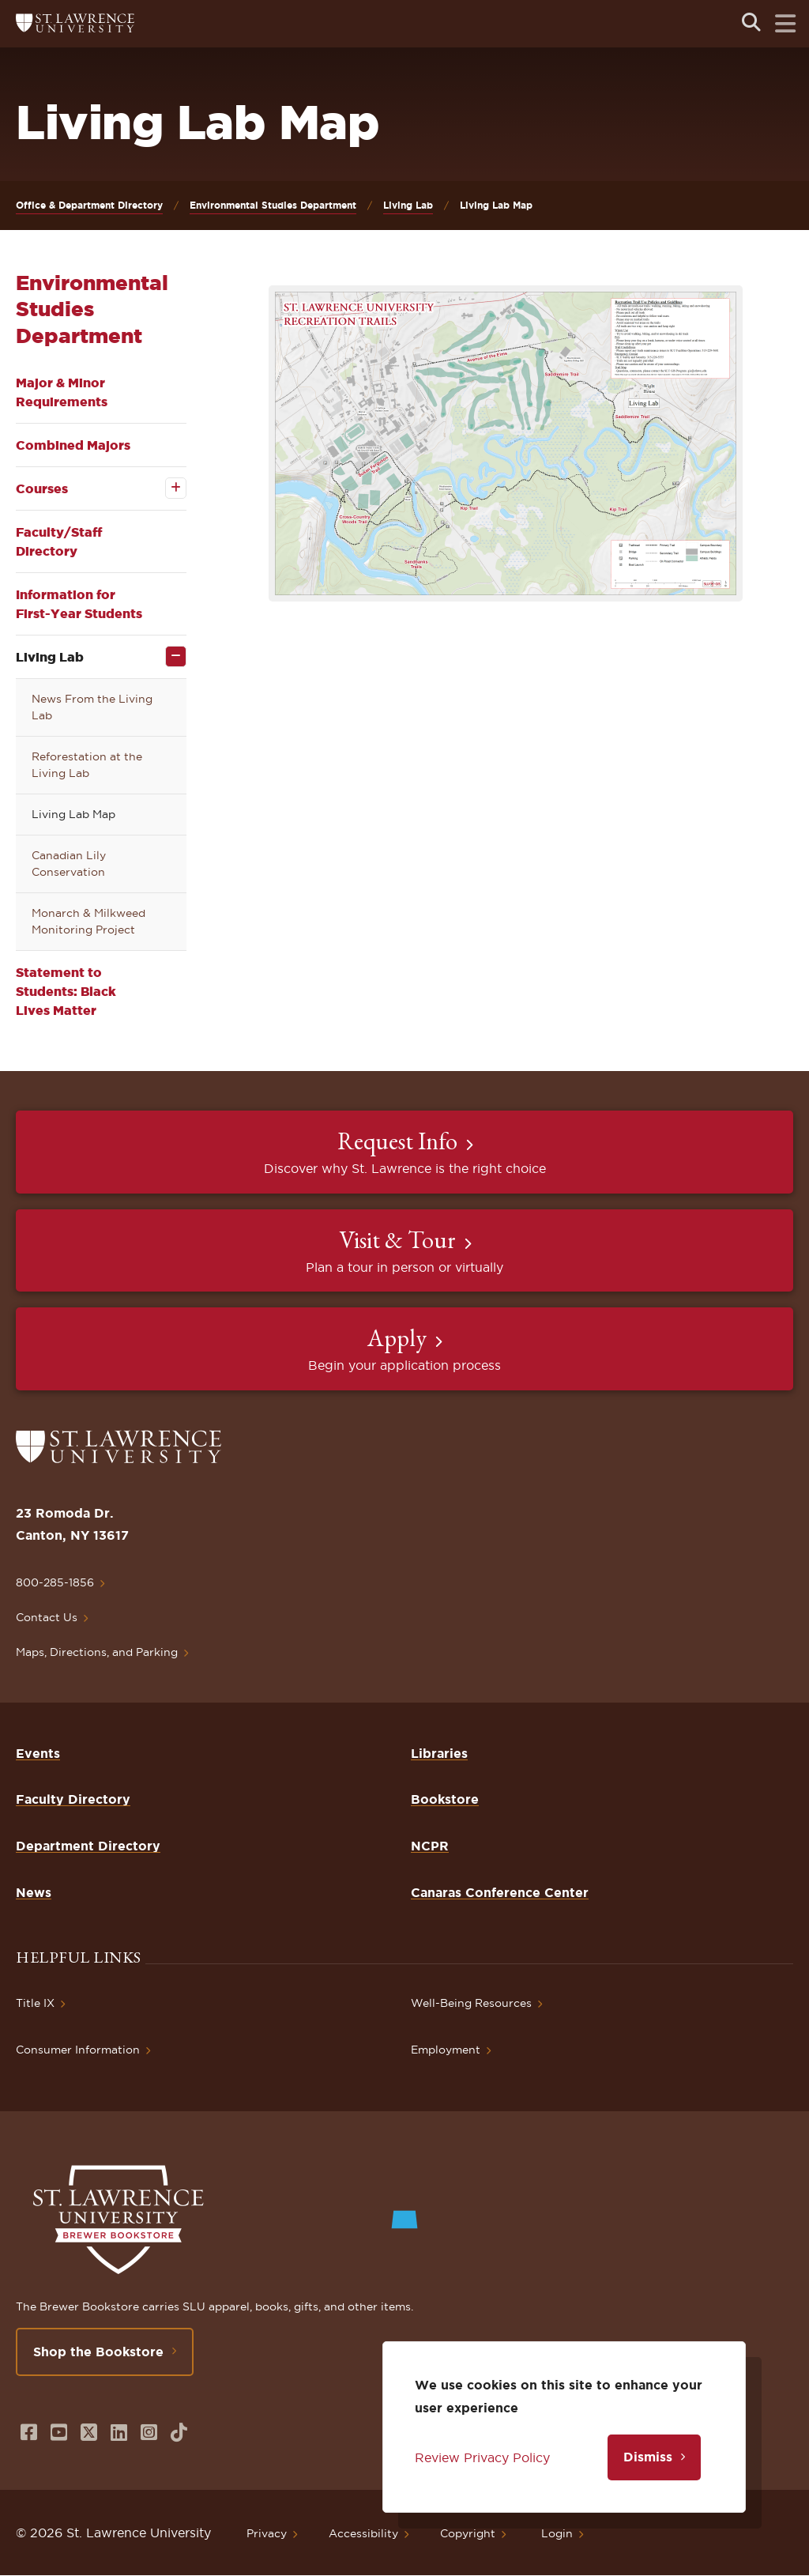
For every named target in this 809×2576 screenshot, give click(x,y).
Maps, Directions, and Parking (97, 1652)
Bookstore (445, 1799)
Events (38, 1753)
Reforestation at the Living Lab (87, 764)
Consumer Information (78, 2049)
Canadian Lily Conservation (69, 863)
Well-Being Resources (471, 2003)
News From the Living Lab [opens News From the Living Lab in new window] (92, 707)
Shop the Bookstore (98, 2351)
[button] (506, 443)
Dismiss (647, 2457)
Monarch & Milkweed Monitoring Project (88, 921)
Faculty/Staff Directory (59, 541)
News (33, 1892)
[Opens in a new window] (29, 2433)
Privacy (266, 2533)
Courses (42, 488)
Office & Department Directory (89, 205)
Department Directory (88, 1846)
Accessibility (363, 2533)
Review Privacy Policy (482, 2457)
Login (557, 2533)
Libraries (439, 1753)
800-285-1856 (55, 1582)
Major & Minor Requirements (61, 392)
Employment (445, 2049)
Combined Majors (73, 445)
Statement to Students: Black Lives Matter (66, 991)
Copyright (467, 2533)
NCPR (430, 1846)
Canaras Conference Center (500, 1892)
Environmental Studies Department (273, 205)
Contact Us (46, 1617)
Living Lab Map (73, 814)
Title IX (35, 2003)
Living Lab (408, 205)
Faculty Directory (73, 1799)
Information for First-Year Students (79, 603)
